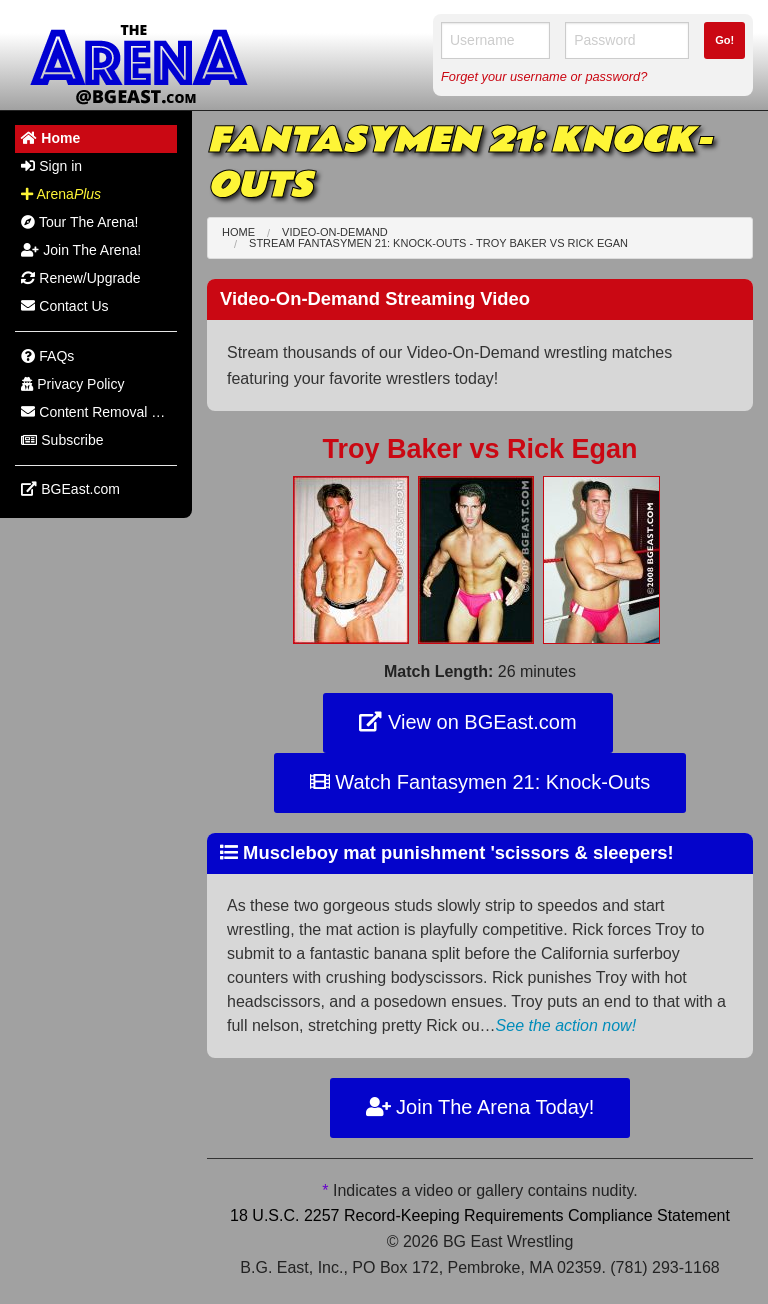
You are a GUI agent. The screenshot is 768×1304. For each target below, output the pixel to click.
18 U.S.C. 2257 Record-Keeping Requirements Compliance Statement (480, 1215)
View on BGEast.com (467, 722)
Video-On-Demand (335, 232)
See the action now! (566, 1025)
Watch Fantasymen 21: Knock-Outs (480, 782)
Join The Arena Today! (480, 1107)
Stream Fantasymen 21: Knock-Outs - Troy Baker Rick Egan (438, 243)
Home (238, 232)
